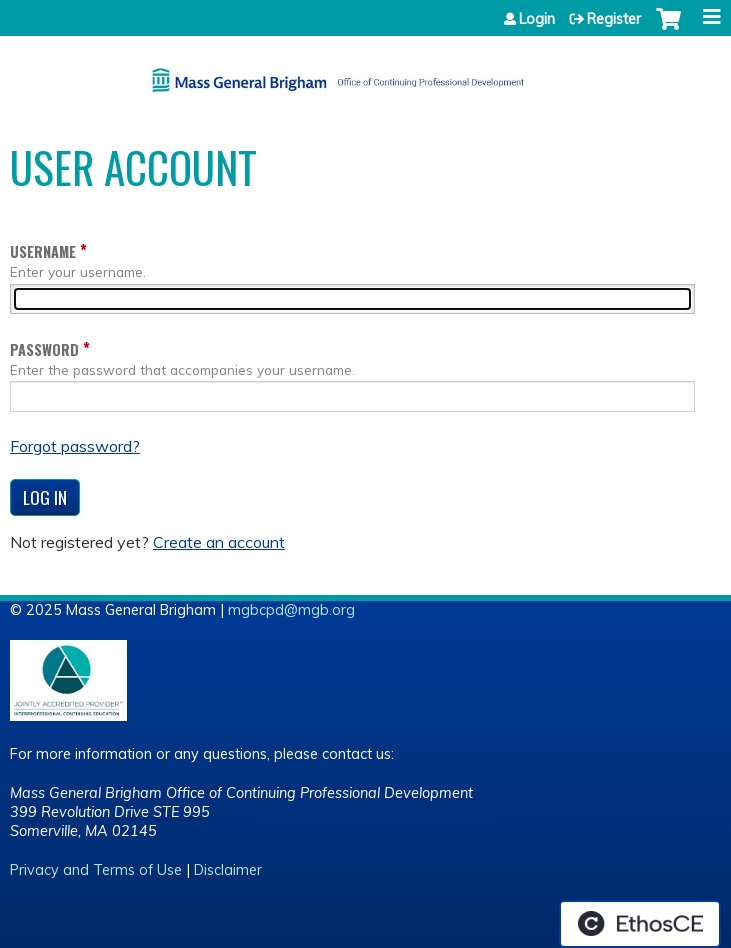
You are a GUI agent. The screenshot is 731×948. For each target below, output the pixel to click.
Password (44, 349)
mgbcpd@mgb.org (291, 610)
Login (537, 19)
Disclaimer (228, 870)
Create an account (219, 542)
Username (43, 251)
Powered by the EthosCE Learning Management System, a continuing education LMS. (640, 924)
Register (614, 19)
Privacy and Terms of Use (96, 870)
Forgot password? (75, 446)
